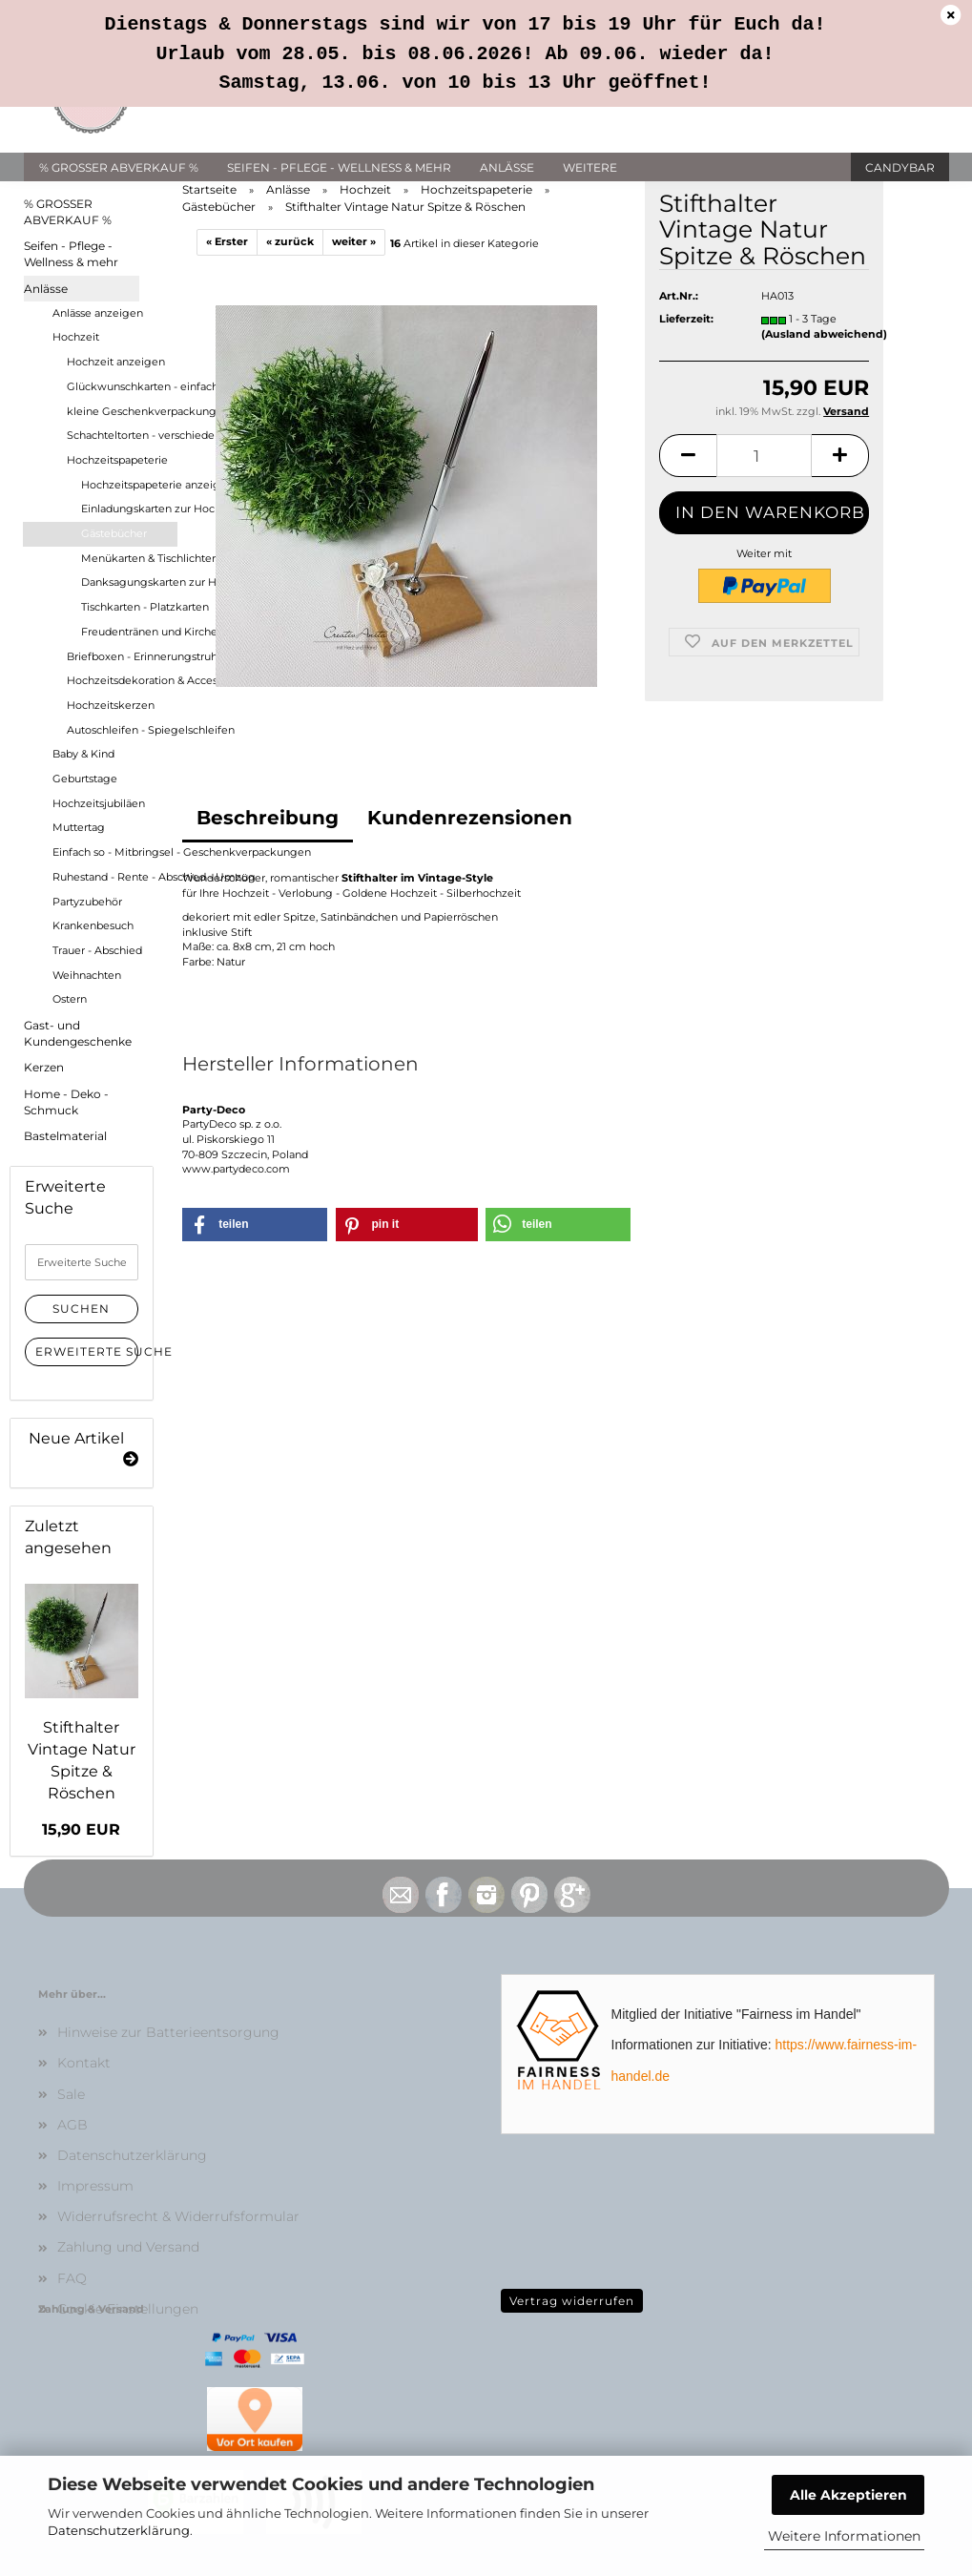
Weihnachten (86, 975)
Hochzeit (75, 336)
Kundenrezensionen (469, 817)
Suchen (81, 1308)
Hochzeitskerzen (111, 705)
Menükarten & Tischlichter (128, 558)
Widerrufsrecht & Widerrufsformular (178, 2216)
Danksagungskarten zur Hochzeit (128, 582)
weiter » (354, 241)
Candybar (900, 167)
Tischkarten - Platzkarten (128, 606)
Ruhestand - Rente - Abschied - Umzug (114, 876)
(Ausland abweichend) (824, 357)
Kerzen (44, 1067)
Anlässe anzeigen (97, 313)
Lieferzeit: (686, 342)
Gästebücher (114, 533)
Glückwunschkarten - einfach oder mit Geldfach (121, 386)
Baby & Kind (83, 753)
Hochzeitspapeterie (117, 460)
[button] (687, 478)
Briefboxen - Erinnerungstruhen (121, 656)
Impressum (95, 2185)
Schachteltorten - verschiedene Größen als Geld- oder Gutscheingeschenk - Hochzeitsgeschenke (121, 435)
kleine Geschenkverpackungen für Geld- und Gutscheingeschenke (121, 411)
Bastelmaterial (65, 1136)
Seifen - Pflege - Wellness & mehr (339, 167)
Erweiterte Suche (87, 1351)
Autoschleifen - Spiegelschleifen (121, 730)
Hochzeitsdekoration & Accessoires (121, 680)
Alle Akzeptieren (848, 2494)
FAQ (72, 2278)
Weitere (590, 167)
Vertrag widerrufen (571, 2301)
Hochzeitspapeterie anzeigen (128, 484)
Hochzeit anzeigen (116, 361)
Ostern (69, 999)
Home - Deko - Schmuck (66, 1102)
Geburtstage (84, 778)
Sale (71, 2094)
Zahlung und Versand (128, 2246)
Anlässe (507, 167)
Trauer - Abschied (97, 950)
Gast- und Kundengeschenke (78, 1033)
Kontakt (84, 2062)
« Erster (227, 241)
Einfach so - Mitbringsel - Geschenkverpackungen (114, 852)
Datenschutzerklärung (119, 2530)
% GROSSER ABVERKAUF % (118, 167)
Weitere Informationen (844, 2536)
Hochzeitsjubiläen (98, 803)
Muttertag (78, 827)
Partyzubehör (87, 901)
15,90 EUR (81, 1829)
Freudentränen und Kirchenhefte (128, 631)
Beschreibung (267, 817)
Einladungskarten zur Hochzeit (128, 508)
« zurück (290, 241)
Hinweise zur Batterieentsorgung (168, 2032)
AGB (72, 2124)
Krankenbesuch (93, 925)
